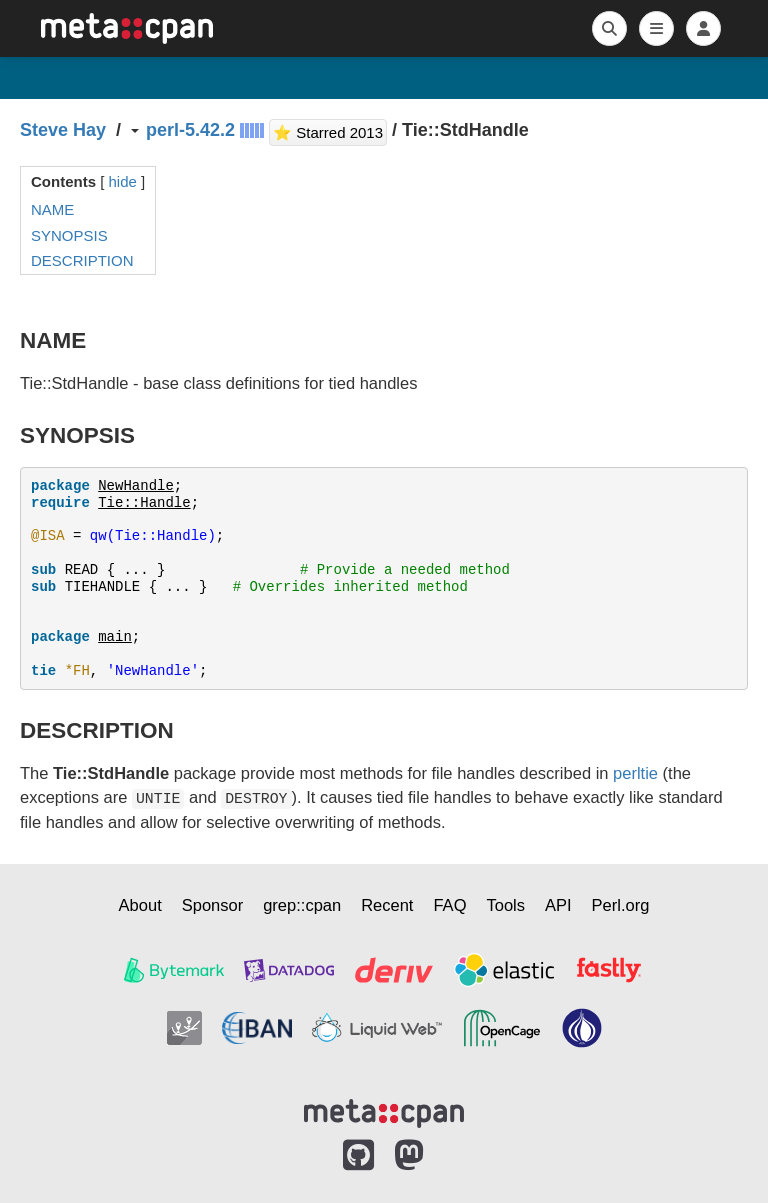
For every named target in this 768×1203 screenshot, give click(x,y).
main (115, 637)
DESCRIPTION (82, 260)
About (140, 905)
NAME (52, 209)
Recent (387, 905)
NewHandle (136, 486)
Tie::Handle (144, 503)
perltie (635, 773)
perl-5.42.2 (190, 130)
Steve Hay (63, 130)
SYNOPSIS (69, 235)
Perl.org (621, 905)
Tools (505, 905)
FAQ (449, 905)
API (558, 905)
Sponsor (212, 905)
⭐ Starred (330, 130)
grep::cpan (302, 905)
